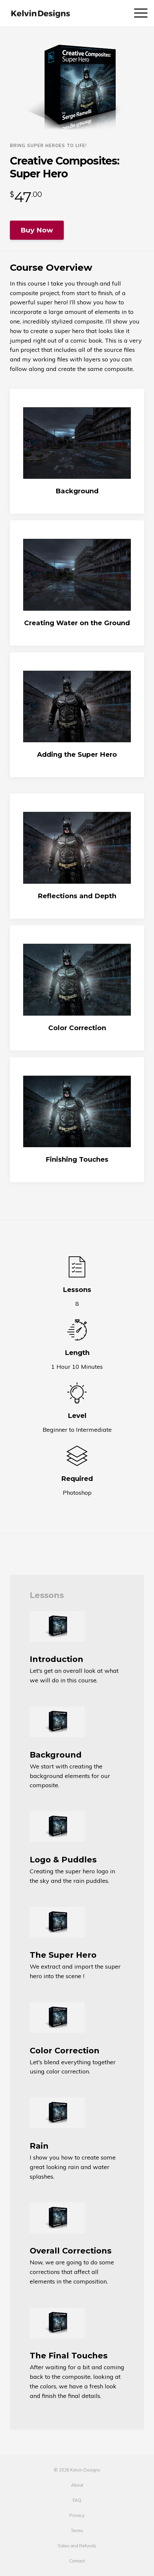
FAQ (77, 2500)
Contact (77, 2560)
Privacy (77, 2515)
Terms (77, 2530)
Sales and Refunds (77, 2545)
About (77, 2485)
